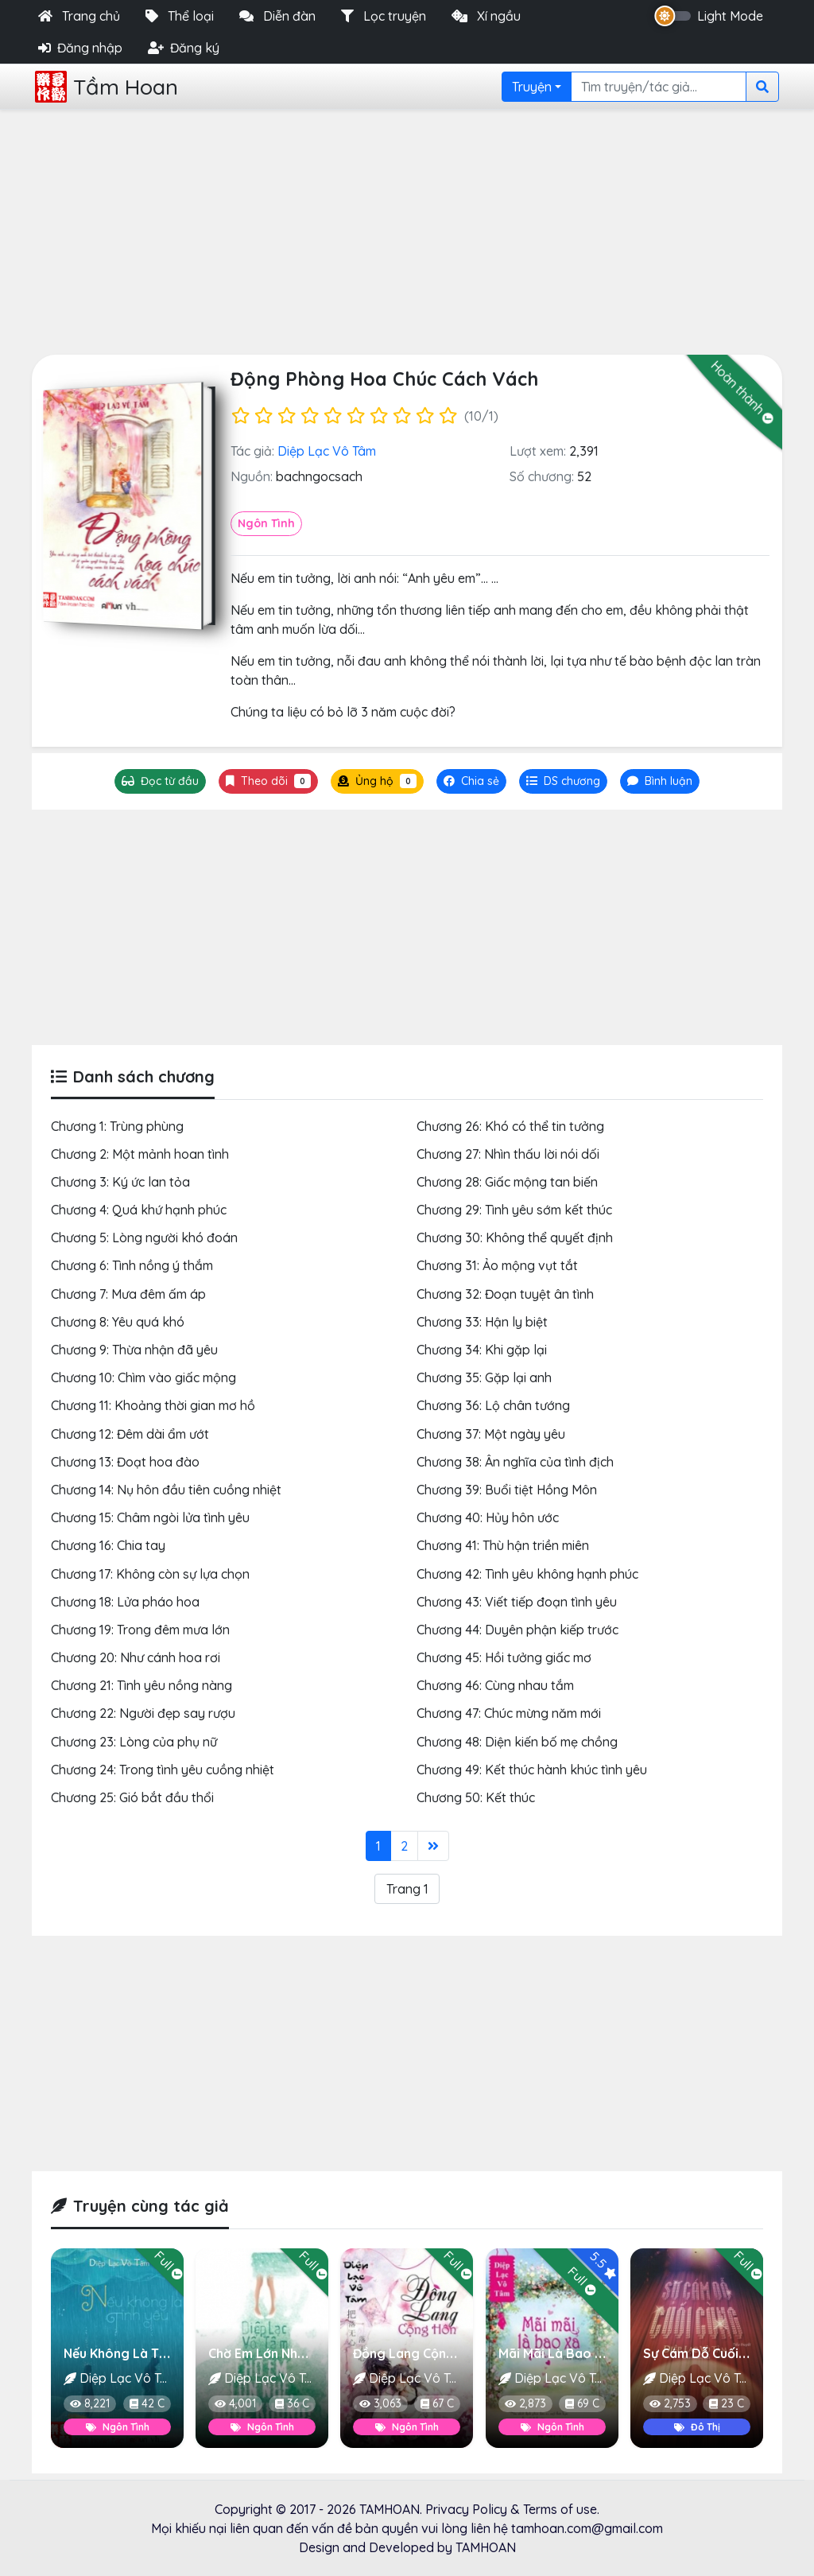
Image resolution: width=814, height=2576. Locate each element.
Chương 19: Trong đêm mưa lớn (140, 1630)
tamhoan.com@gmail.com (587, 2528)
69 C (582, 2404)
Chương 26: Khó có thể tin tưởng (510, 1126)
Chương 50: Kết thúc (476, 1797)
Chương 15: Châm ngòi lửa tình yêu (150, 1517)
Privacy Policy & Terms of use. (512, 2509)
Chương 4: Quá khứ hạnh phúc (139, 1210)
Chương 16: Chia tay (108, 1545)
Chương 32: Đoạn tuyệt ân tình (505, 1294)
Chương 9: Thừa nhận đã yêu (134, 1350)
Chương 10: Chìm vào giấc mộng (143, 1377)
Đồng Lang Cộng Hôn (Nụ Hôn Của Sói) (471, 2353)
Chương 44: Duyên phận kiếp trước (517, 1630)
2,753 (670, 2404)
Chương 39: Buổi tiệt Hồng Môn (507, 1490)
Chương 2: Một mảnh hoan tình (140, 1154)
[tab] (563, 781)
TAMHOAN (389, 2509)
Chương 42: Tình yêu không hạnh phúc (527, 1574)
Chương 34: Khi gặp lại (482, 1350)
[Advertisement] (407, 229)
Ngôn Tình (266, 523)
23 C (726, 2404)
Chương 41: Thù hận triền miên (503, 1545)
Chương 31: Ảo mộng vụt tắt (497, 1265)
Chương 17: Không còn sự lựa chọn (150, 1574)
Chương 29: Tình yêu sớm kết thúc (514, 1210)
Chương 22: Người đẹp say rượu (143, 1713)
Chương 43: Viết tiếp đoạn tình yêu (517, 1602)
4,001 (235, 2404)
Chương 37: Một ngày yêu (491, 1434)
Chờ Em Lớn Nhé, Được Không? (300, 2353)
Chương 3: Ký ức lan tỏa (120, 1182)
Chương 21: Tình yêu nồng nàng (141, 1685)
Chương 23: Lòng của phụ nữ (134, 1742)
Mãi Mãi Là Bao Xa (554, 2353)
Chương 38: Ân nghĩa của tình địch (515, 1462)
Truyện (532, 87)
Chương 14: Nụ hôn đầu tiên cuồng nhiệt (166, 1490)
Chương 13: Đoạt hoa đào (125, 1462)
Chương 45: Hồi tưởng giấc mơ (504, 1657)
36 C (292, 2404)
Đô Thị (696, 2427)
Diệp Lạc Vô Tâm (326, 451)
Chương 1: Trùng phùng (117, 1126)
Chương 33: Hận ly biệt (482, 1322)
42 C (147, 2404)
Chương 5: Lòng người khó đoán (144, 1237)
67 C (438, 2404)
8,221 (90, 2404)
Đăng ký (183, 48)
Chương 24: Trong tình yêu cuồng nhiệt (162, 1770)
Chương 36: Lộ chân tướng (493, 1405)
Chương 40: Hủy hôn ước (488, 1517)
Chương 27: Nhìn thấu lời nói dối (508, 1154)
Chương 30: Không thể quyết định (515, 1237)
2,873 (525, 2404)
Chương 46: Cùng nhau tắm (495, 1685)
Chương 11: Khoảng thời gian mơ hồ (153, 1405)
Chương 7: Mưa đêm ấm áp (128, 1294)
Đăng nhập (80, 48)
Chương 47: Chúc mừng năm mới (509, 1713)
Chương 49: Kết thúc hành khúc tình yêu (532, 1770)
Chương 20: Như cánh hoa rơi (135, 1657)
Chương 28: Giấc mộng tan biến (507, 1182)
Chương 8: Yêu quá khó (117, 1322)
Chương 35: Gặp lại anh (484, 1377)
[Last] (433, 1846)
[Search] (658, 87)
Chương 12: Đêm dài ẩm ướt (130, 1434)
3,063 (380, 2404)
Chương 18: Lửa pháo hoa (125, 1602)
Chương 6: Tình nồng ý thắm (132, 1265)
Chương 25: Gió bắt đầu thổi (132, 1797)
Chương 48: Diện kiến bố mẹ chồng (517, 1742)
